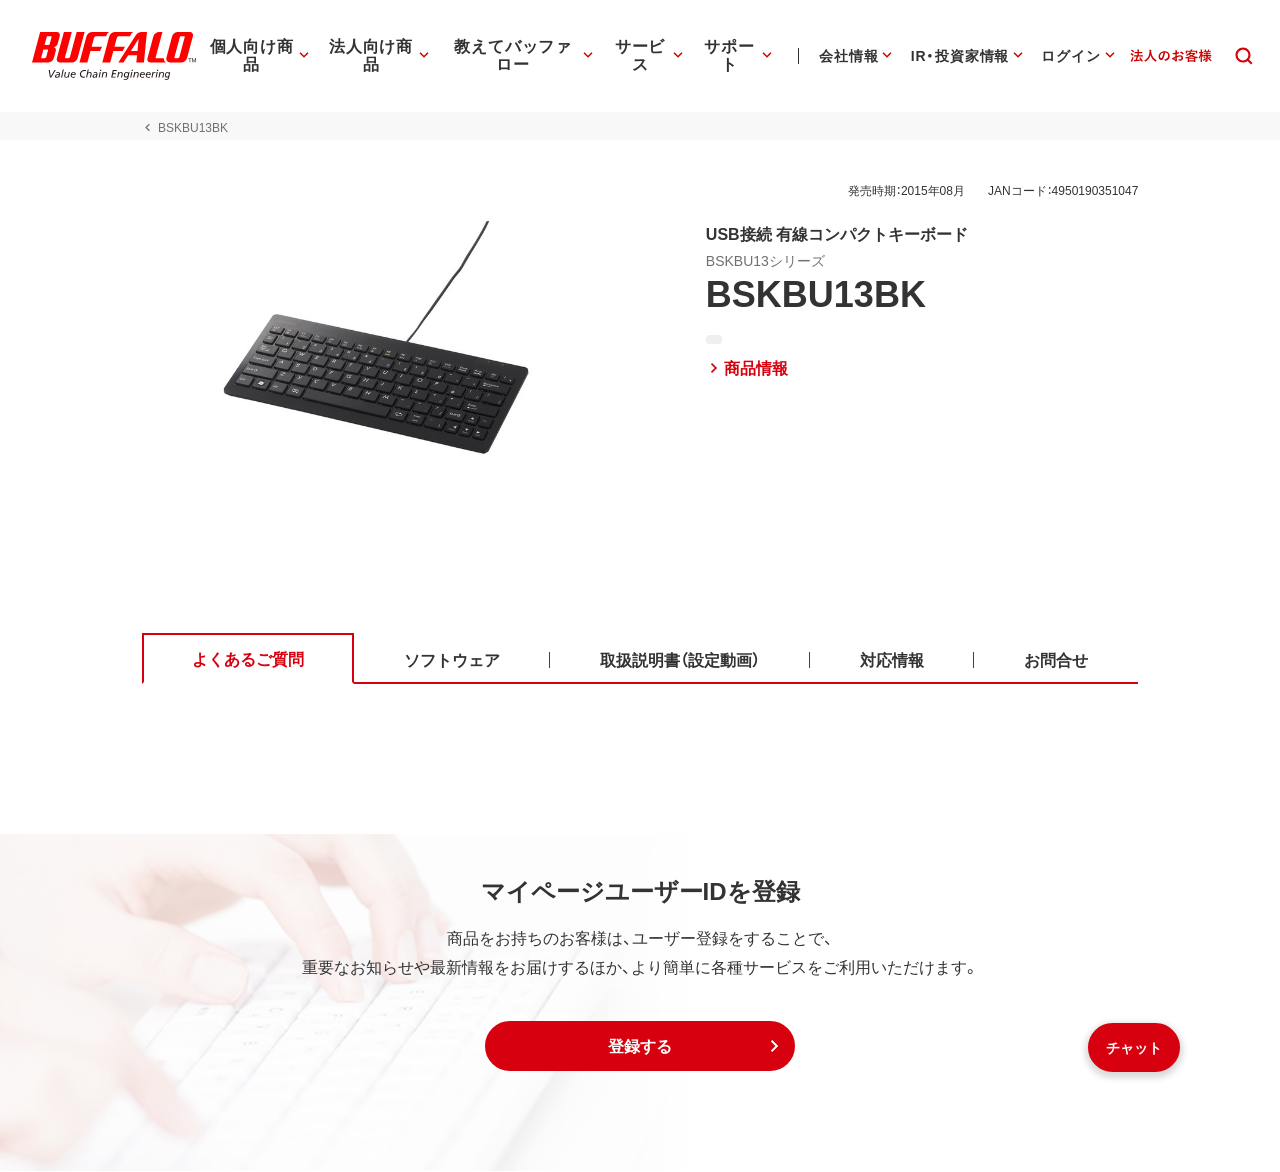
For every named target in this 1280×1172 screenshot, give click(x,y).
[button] (640, 1047)
